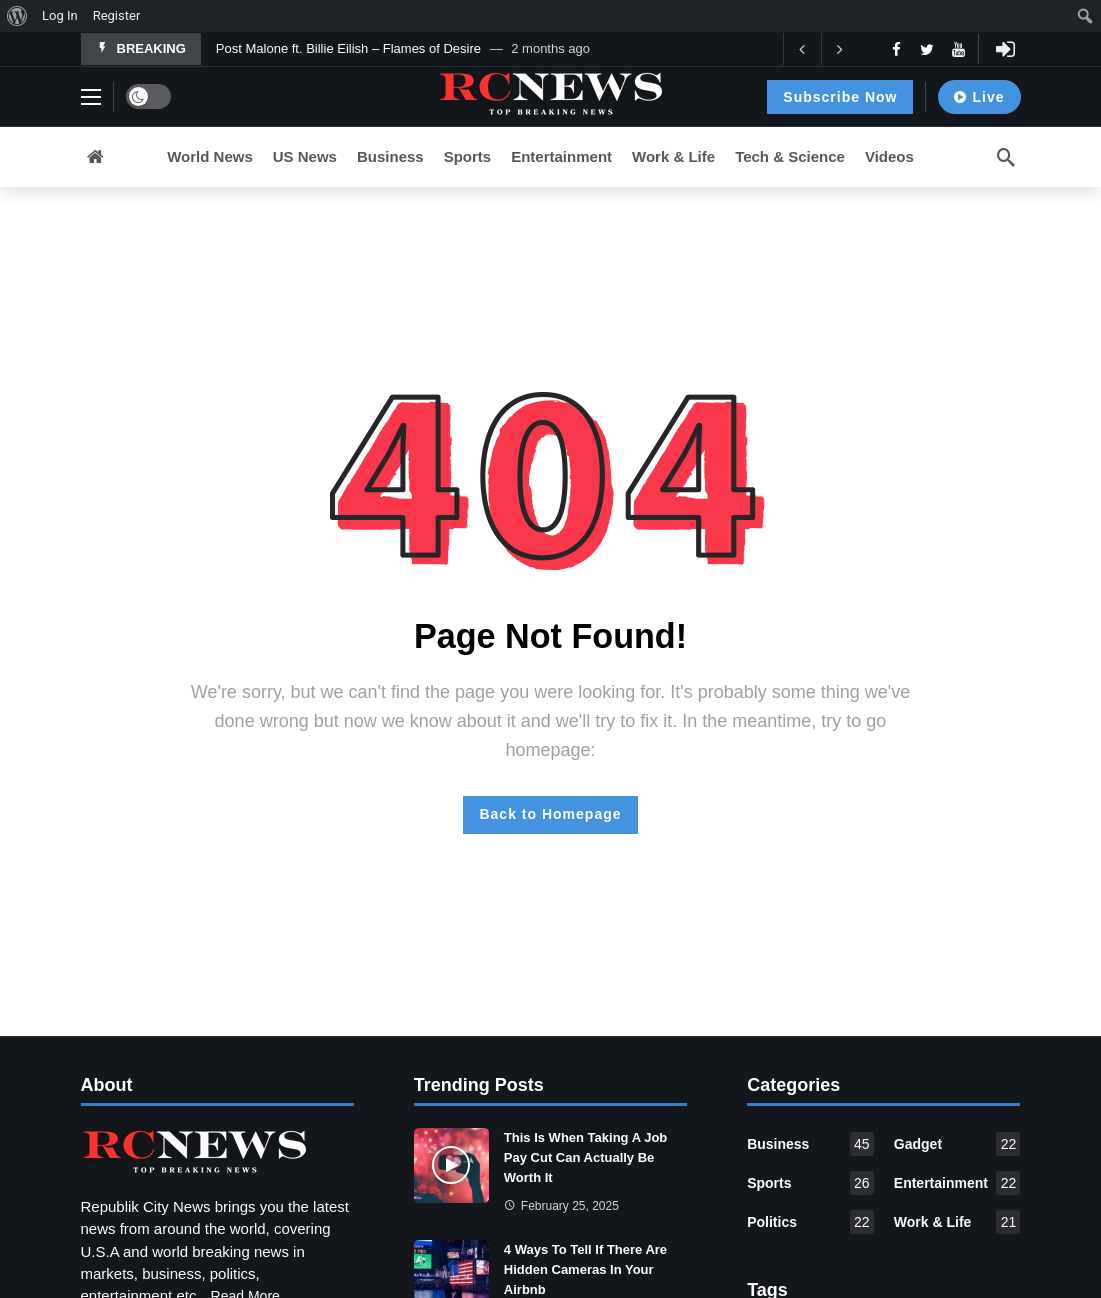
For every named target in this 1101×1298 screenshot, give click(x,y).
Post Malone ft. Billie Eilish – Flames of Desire (348, 48)
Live (979, 97)
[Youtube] (958, 49)
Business (810, 1144)
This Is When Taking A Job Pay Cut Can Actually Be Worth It (585, 1157)
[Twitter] (927, 49)
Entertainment (957, 1183)
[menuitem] (17, 16)
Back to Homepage (550, 814)
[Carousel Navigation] (821, 49)
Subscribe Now (840, 97)
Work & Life (957, 1222)
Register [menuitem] (117, 15)
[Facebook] (896, 49)
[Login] (1006, 49)
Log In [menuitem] (60, 15)
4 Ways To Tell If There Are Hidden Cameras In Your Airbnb (585, 1269)
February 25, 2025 (561, 1206)
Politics (810, 1222)
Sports (810, 1183)
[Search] (1006, 157)
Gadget (957, 1144)
